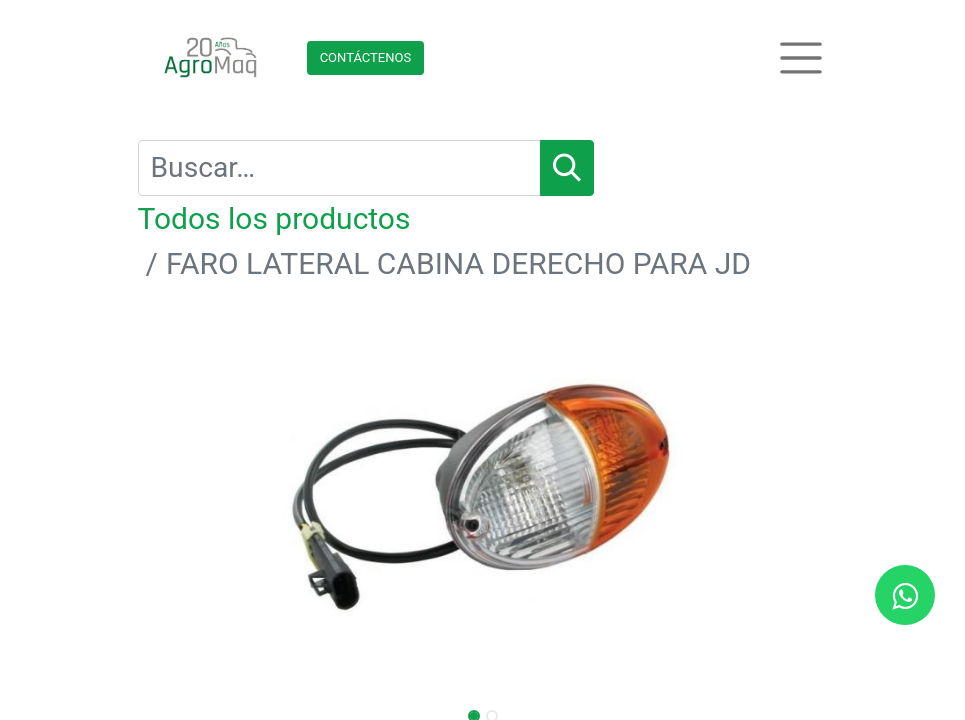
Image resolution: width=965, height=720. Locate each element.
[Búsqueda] (567, 168)
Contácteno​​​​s (366, 57)
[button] (190, 494)
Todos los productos (274, 218)
